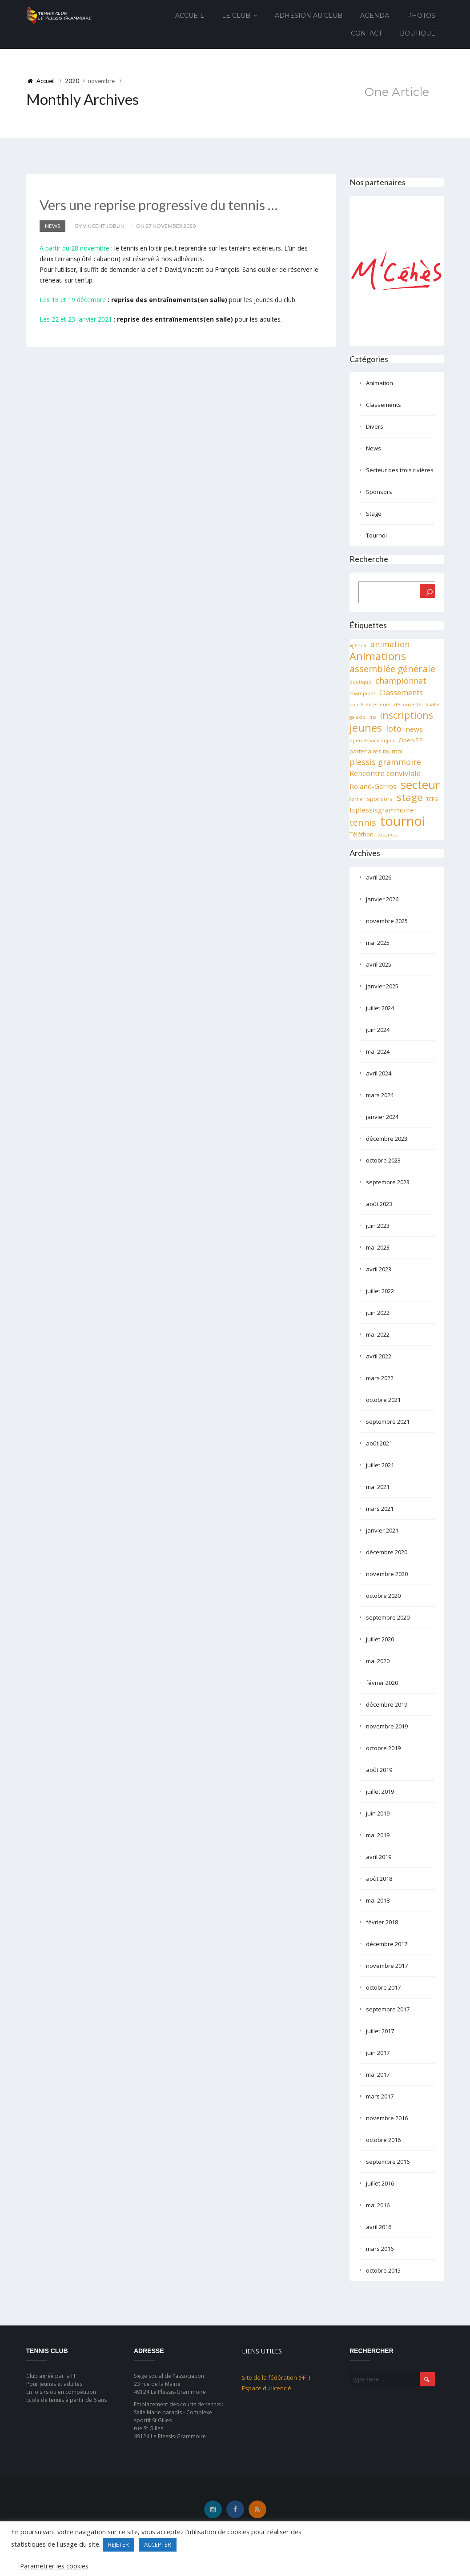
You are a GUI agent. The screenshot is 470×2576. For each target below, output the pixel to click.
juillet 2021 (380, 1465)
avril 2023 (378, 1269)
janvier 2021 (382, 1530)
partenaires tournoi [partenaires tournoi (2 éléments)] (375, 751)
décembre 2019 (386, 1704)
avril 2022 (378, 1356)
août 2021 (379, 1443)
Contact (366, 33)
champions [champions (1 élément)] (362, 693)
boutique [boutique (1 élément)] (360, 682)
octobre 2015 (383, 2270)
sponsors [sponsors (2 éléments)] (380, 799)
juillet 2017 (380, 2031)
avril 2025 (378, 964)
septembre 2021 (388, 1421)
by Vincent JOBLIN (100, 226)
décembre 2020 (386, 1552)
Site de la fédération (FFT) (276, 2377)
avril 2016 (378, 2227)
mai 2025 (378, 943)
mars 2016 (380, 2249)
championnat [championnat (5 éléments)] (400, 680)
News (52, 226)
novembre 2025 (387, 921)
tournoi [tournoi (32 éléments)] (402, 821)
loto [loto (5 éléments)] (394, 728)
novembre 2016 (387, 2118)
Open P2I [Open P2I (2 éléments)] (411, 740)
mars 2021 (380, 1509)
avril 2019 (378, 1857)
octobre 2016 (383, 2140)
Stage (374, 514)
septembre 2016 (388, 2162)
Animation (379, 383)
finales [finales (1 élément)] (433, 704)
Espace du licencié (266, 2388)
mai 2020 (378, 1661)
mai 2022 (378, 1334)
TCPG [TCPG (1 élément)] (432, 799)
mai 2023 (378, 1247)
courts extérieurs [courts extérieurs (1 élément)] (369, 704)
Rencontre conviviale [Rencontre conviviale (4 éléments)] (385, 773)
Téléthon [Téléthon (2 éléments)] (361, 834)
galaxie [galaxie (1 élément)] (357, 717)
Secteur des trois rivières (400, 470)
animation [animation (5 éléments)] (390, 644)
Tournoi (376, 535)
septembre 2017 (388, 2009)
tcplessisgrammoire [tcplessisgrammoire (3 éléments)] (381, 809)
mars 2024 (380, 1095)
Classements (383, 405)
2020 (72, 80)
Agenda (374, 16)
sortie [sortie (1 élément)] (356, 799)
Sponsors (379, 492)
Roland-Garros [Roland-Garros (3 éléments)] (373, 786)
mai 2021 (378, 1487)
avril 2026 (378, 877)
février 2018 (382, 1922)
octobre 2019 (383, 1748)
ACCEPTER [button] (157, 2544)
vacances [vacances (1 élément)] (388, 835)
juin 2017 (378, 2053)
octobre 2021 (383, 1400)
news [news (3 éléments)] (414, 729)
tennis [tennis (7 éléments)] (362, 822)
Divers (374, 426)
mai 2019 (378, 1835)
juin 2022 (378, 1313)
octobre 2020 (383, 1596)
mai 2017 (378, 2074)
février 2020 (382, 1683)
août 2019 (379, 1770)
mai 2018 (378, 1900)
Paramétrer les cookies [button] (54, 2565)
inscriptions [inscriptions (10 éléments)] (406, 715)
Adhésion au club (308, 16)
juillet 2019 (380, 1792)
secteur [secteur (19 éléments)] (420, 784)
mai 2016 (378, 2205)
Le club (236, 16)
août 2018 (379, 1879)
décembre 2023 (386, 1139)
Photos (421, 16)
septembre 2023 (388, 1182)
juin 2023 (378, 1226)
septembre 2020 (388, 1617)
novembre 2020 (387, 1574)
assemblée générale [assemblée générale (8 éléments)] (392, 668)
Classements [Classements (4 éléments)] (401, 692)
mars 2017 (380, 2096)
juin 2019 (378, 1813)
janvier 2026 (382, 899)
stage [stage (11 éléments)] (409, 797)
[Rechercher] (427, 591)
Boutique (417, 33)
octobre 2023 (383, 1160)
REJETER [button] (118, 2544)
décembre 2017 (386, 1944)
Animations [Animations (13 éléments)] (377, 656)
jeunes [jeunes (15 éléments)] (365, 727)
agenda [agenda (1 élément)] (357, 645)
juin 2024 (378, 1030)
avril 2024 (378, 1073)
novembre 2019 (387, 1726)
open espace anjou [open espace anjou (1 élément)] (371, 740)
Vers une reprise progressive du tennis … (161, 204)
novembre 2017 (387, 1966)
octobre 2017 (383, 1987)
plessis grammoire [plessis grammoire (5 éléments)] (385, 761)
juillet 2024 (380, 1008)
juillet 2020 (380, 1639)
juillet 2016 (380, 2183)
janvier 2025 (382, 986)
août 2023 (379, 1204)
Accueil (189, 16)
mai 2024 (378, 1051)
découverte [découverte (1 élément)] (408, 704)
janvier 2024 (382, 1117)
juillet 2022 (380, 1291)
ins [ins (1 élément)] (373, 717)
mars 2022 (380, 1378)
